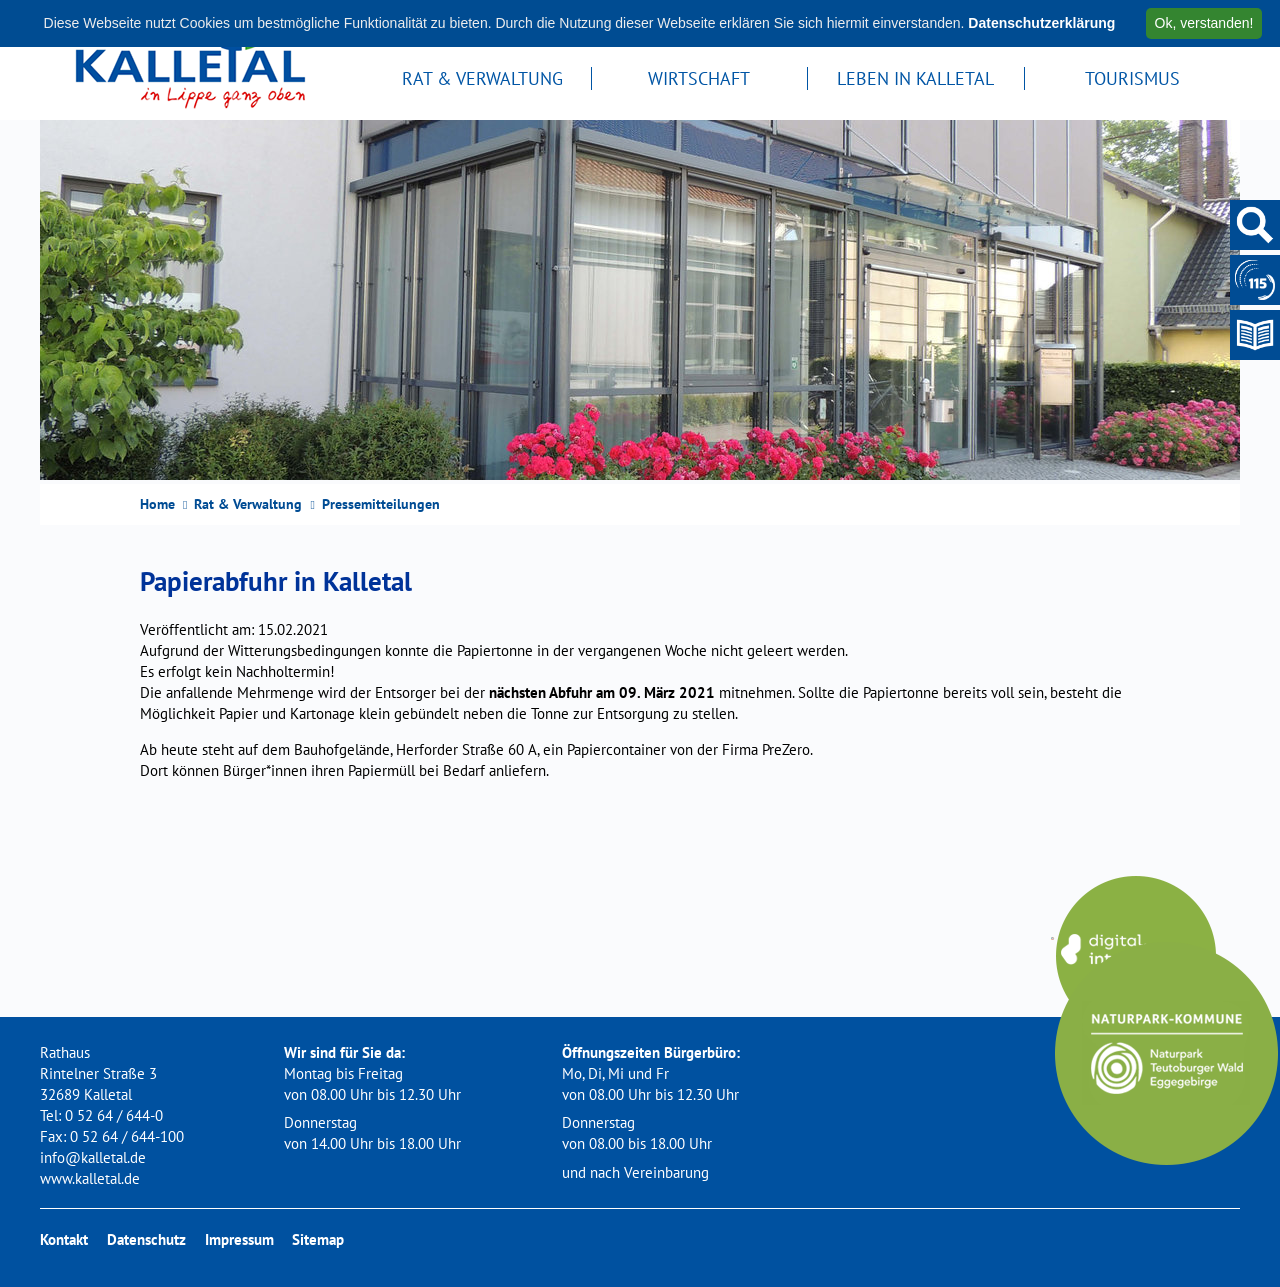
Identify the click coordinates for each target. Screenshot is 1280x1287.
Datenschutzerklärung (1041, 23)
